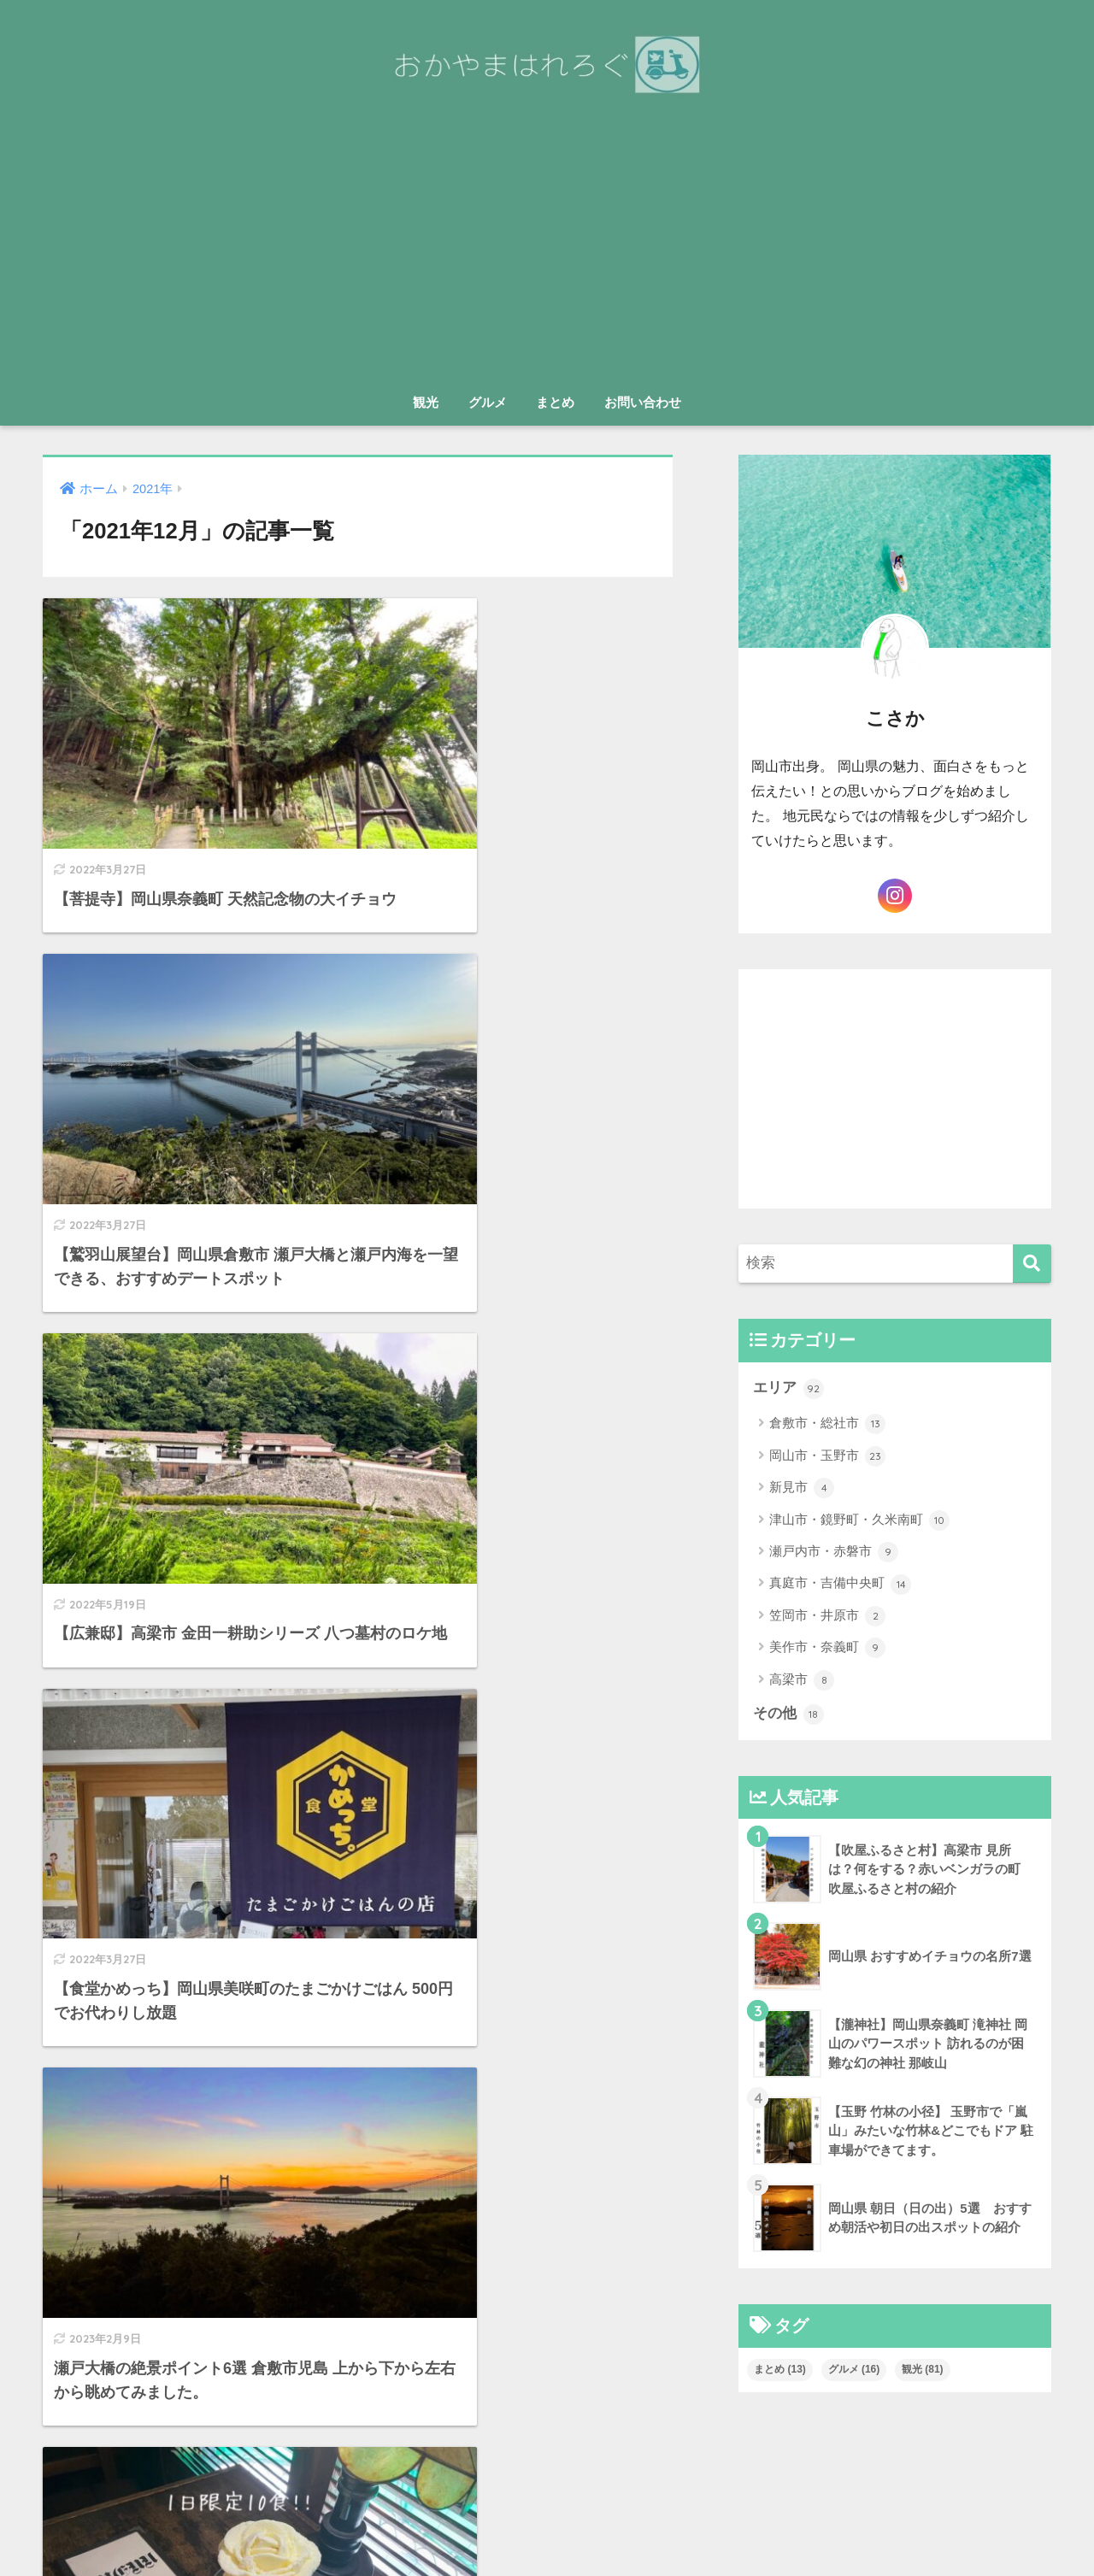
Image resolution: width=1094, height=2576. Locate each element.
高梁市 (801, 1680)
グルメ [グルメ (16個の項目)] (854, 2370)
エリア (788, 1388)
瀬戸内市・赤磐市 (833, 1552)
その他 (788, 1714)
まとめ (555, 402)
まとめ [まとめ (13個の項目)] (780, 2370)
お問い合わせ (642, 402)
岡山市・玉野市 (827, 1456)
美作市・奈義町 (827, 1648)
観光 (425, 402)
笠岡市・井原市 (827, 1616)
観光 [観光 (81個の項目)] (923, 2370)
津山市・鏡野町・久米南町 (859, 1520)
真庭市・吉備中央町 (840, 1584)
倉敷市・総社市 (827, 1424)
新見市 (801, 1489)
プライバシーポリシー (592, 2526)
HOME (547, 2490)
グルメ (487, 402)
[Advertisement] (547, 256)
